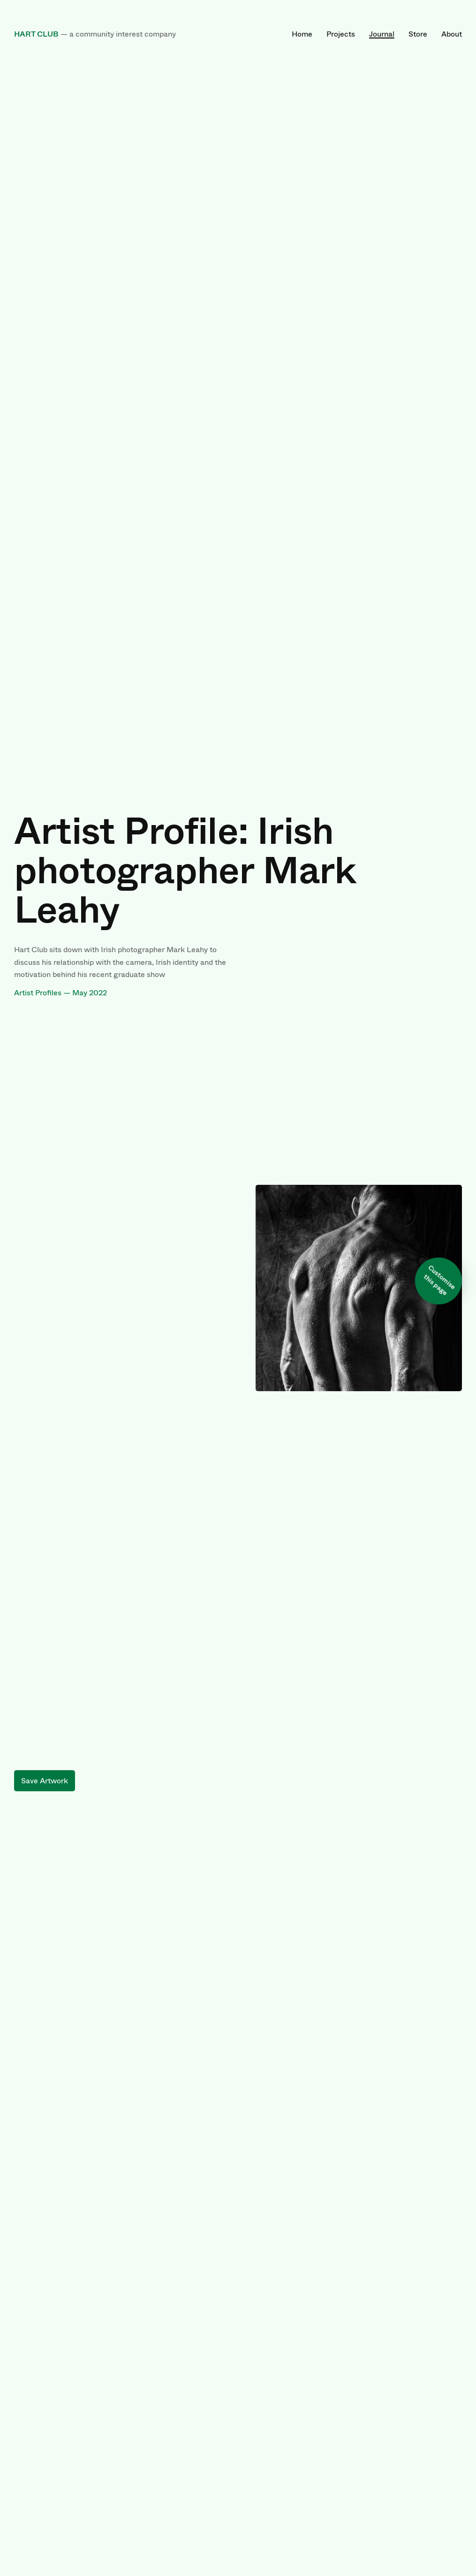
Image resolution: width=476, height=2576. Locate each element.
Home (302, 34)
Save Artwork (44, 1780)
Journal (381, 34)
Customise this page (440, 1280)
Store (417, 34)
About (451, 34)
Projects (340, 34)
